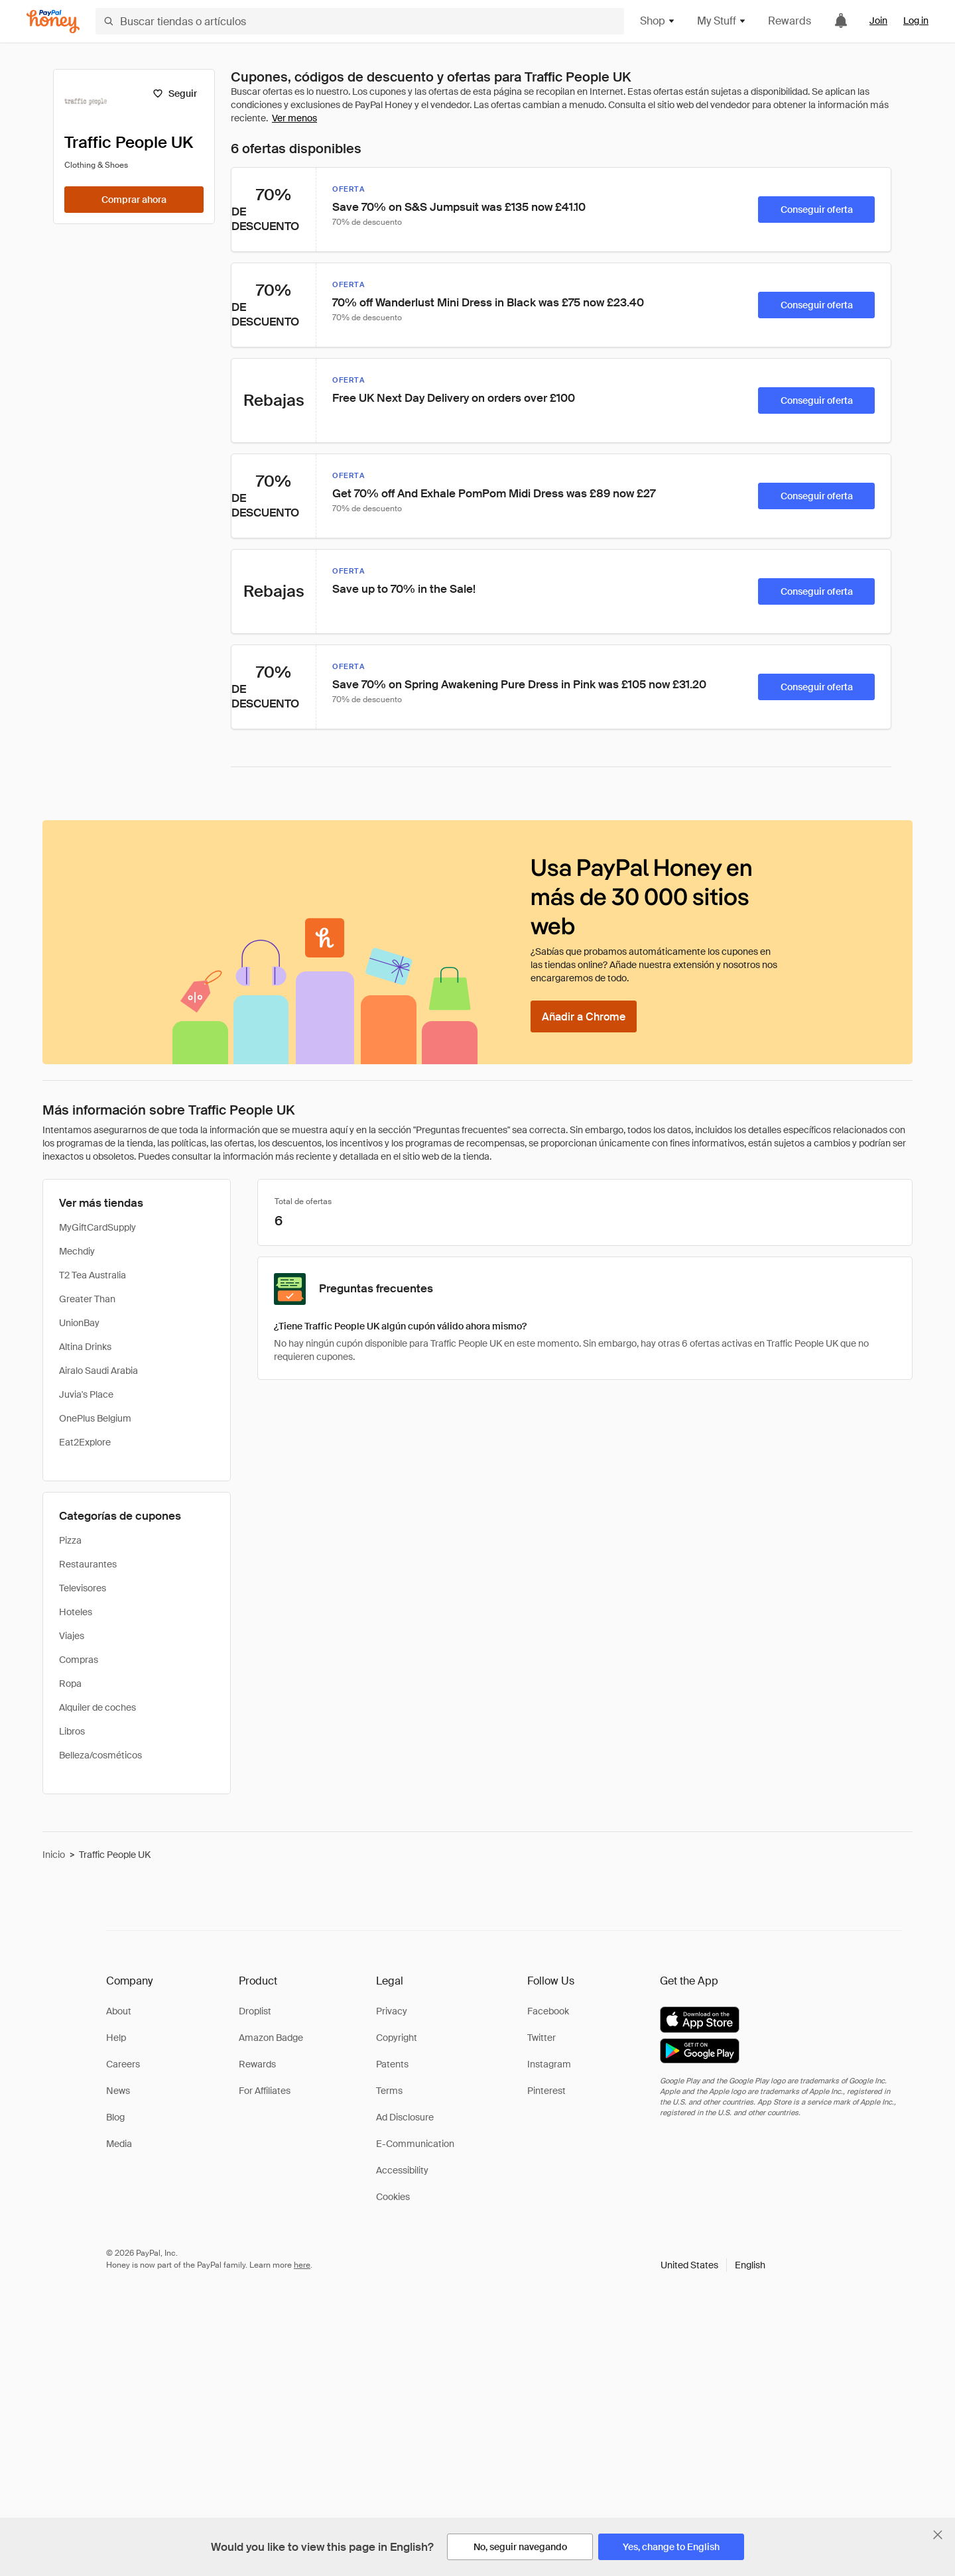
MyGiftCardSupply (97, 1227)
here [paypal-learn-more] (302, 2265)
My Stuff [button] (722, 21)
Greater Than (87, 1299)
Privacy (391, 2011)
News (118, 2091)
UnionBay (79, 1323)
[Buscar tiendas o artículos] (360, 21)
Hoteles (75, 1612)
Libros (72, 1731)
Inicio (53, 1855)
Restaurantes (88, 1564)
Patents (392, 2064)
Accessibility (402, 2170)
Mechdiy (77, 1251)
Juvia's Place (86, 1394)
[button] (713, 2265)
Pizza (70, 1540)
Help (116, 2038)
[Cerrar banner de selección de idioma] (937, 2534)
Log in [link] (915, 21)
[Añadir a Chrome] (584, 1016)
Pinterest (546, 2091)
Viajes (71, 1636)
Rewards (789, 21)
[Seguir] (175, 93)
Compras (78, 1660)
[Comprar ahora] (134, 199)
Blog (115, 2117)
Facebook (548, 2011)
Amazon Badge (271, 2038)
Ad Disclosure (405, 2117)
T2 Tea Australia (92, 1275)
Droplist (255, 2011)
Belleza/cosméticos (100, 1755)
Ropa (70, 1683)
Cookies (393, 2197)
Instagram (549, 2064)
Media (119, 2144)
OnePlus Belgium (95, 1418)
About (118, 2011)
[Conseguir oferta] (816, 209)
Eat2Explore (85, 1442)
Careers (123, 2064)
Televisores (82, 1588)
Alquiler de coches (97, 1707)
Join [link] (878, 21)
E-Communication (415, 2144)
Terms (389, 2091)
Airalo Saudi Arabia (98, 1371)
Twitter (541, 2038)
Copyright (396, 2038)
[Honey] (53, 21)
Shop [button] (658, 21)
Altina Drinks (85, 1347)
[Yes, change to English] (671, 2547)
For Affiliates (264, 2091)
